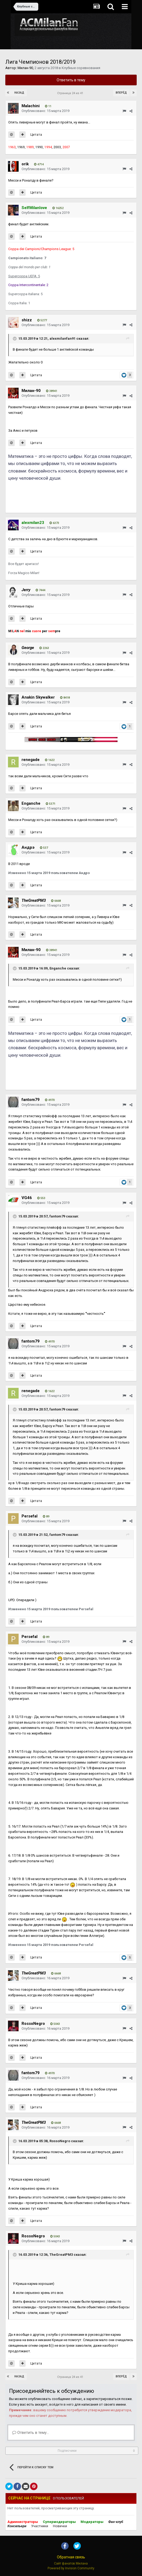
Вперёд (121, 92)
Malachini (31, 105)
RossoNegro (33, 2023)
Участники (39, 2526)
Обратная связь (71, 2557)
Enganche (31, 803)
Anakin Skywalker (38, 697)
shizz (27, 320)
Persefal (29, 1516)
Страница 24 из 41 (71, 93)
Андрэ (28, 847)
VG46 (27, 1197)
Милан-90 (25, 68)
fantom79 (31, 1099)
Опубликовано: (45, 111)
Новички (60, 2526)
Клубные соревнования (81, 68)
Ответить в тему (71, 80)
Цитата (36, 135)
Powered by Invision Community (71, 2568)
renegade (31, 759)
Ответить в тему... (30, 2432)
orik (25, 164)
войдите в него (61, 2404)
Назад (19, 92)
